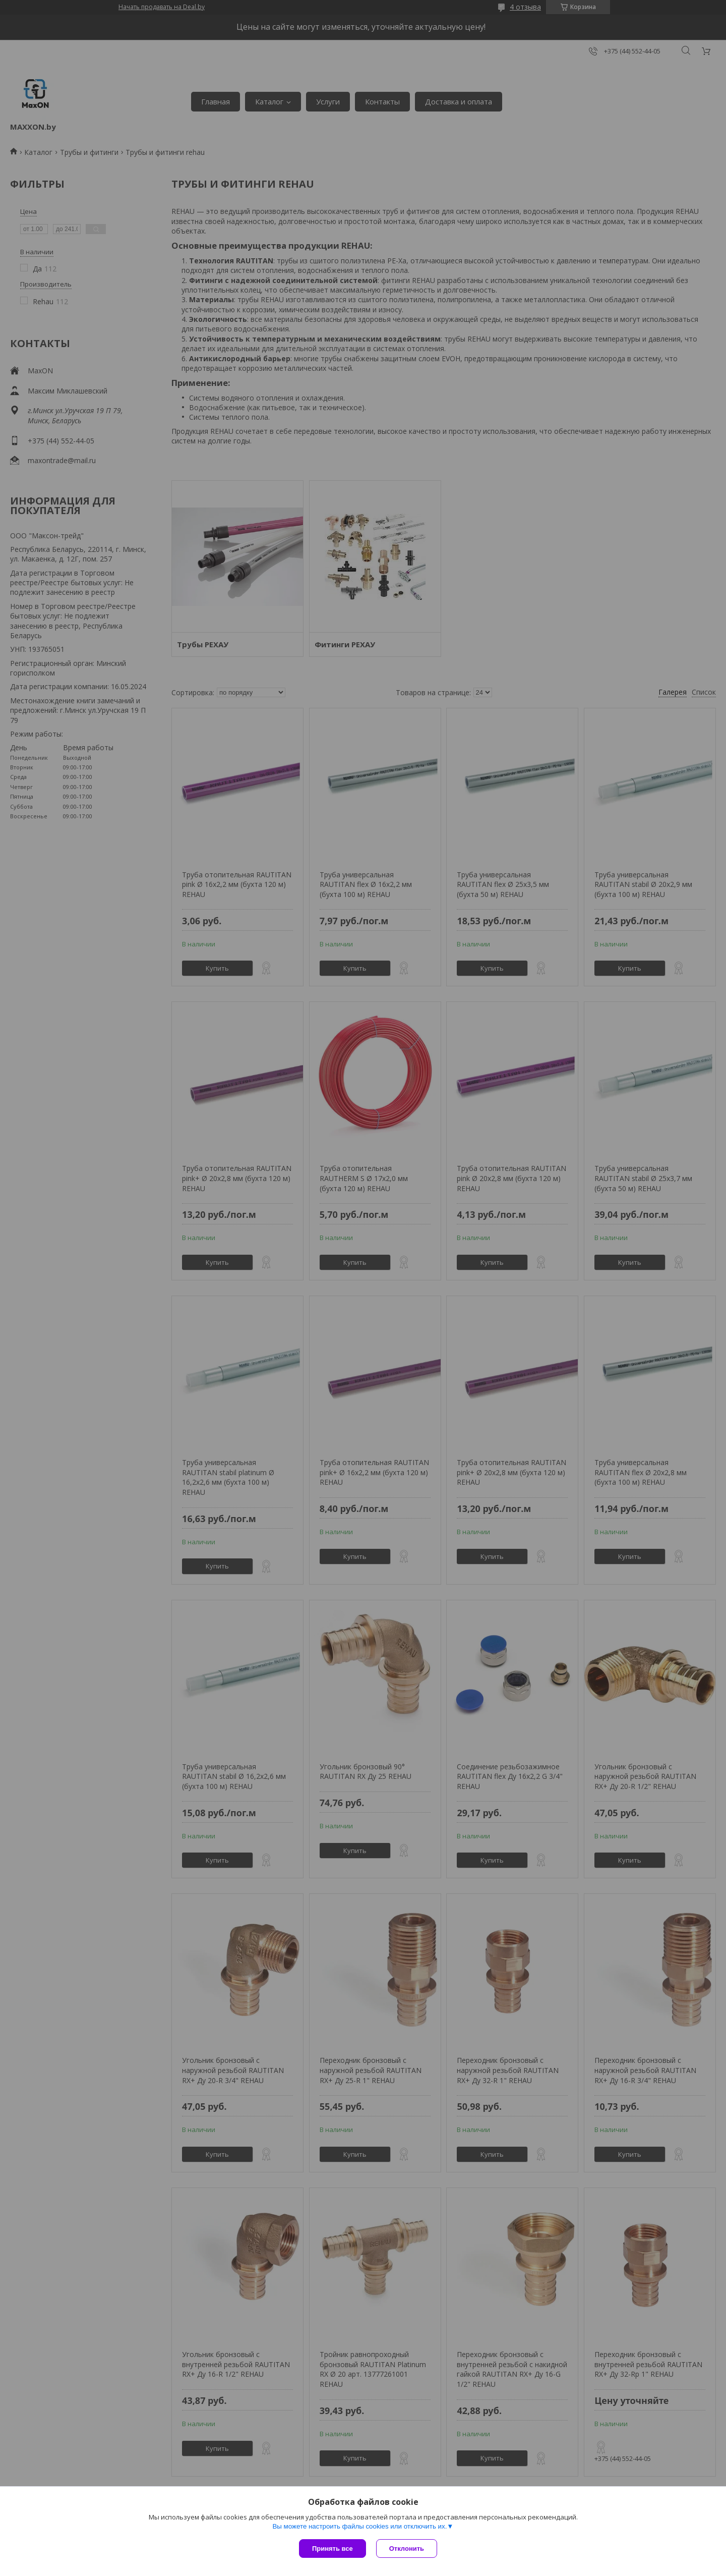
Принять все (332, 2548)
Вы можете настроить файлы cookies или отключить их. (359, 2526)
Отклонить (406, 2548)
